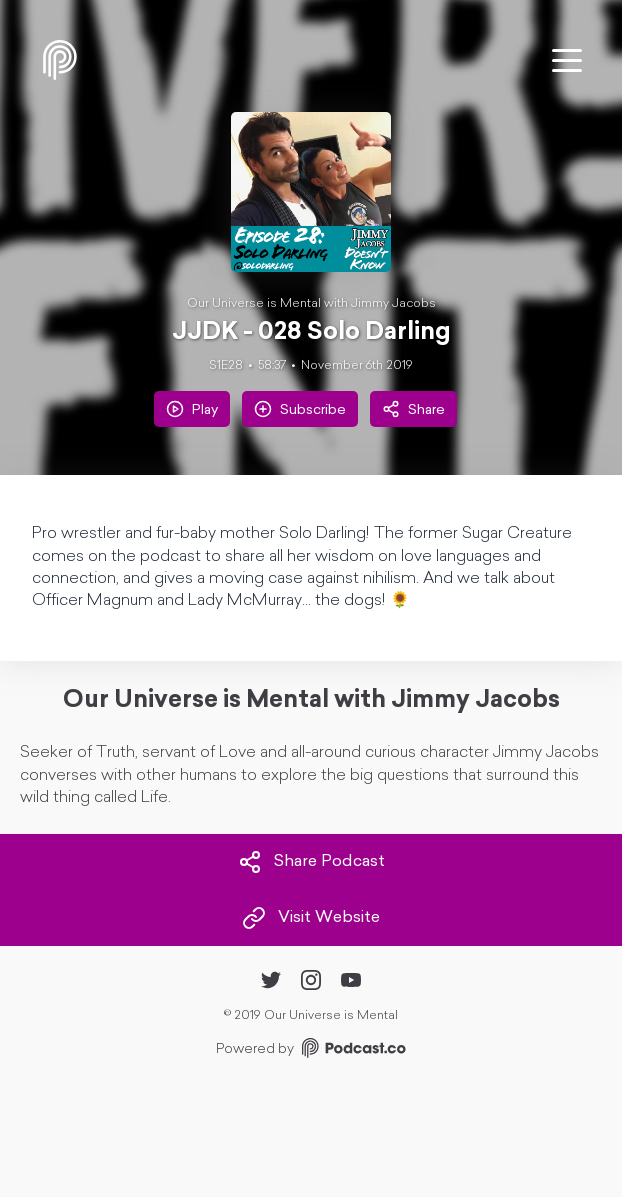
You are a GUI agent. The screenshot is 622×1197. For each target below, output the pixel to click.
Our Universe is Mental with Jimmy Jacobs (311, 304)
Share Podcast (311, 862)
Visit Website (311, 918)
